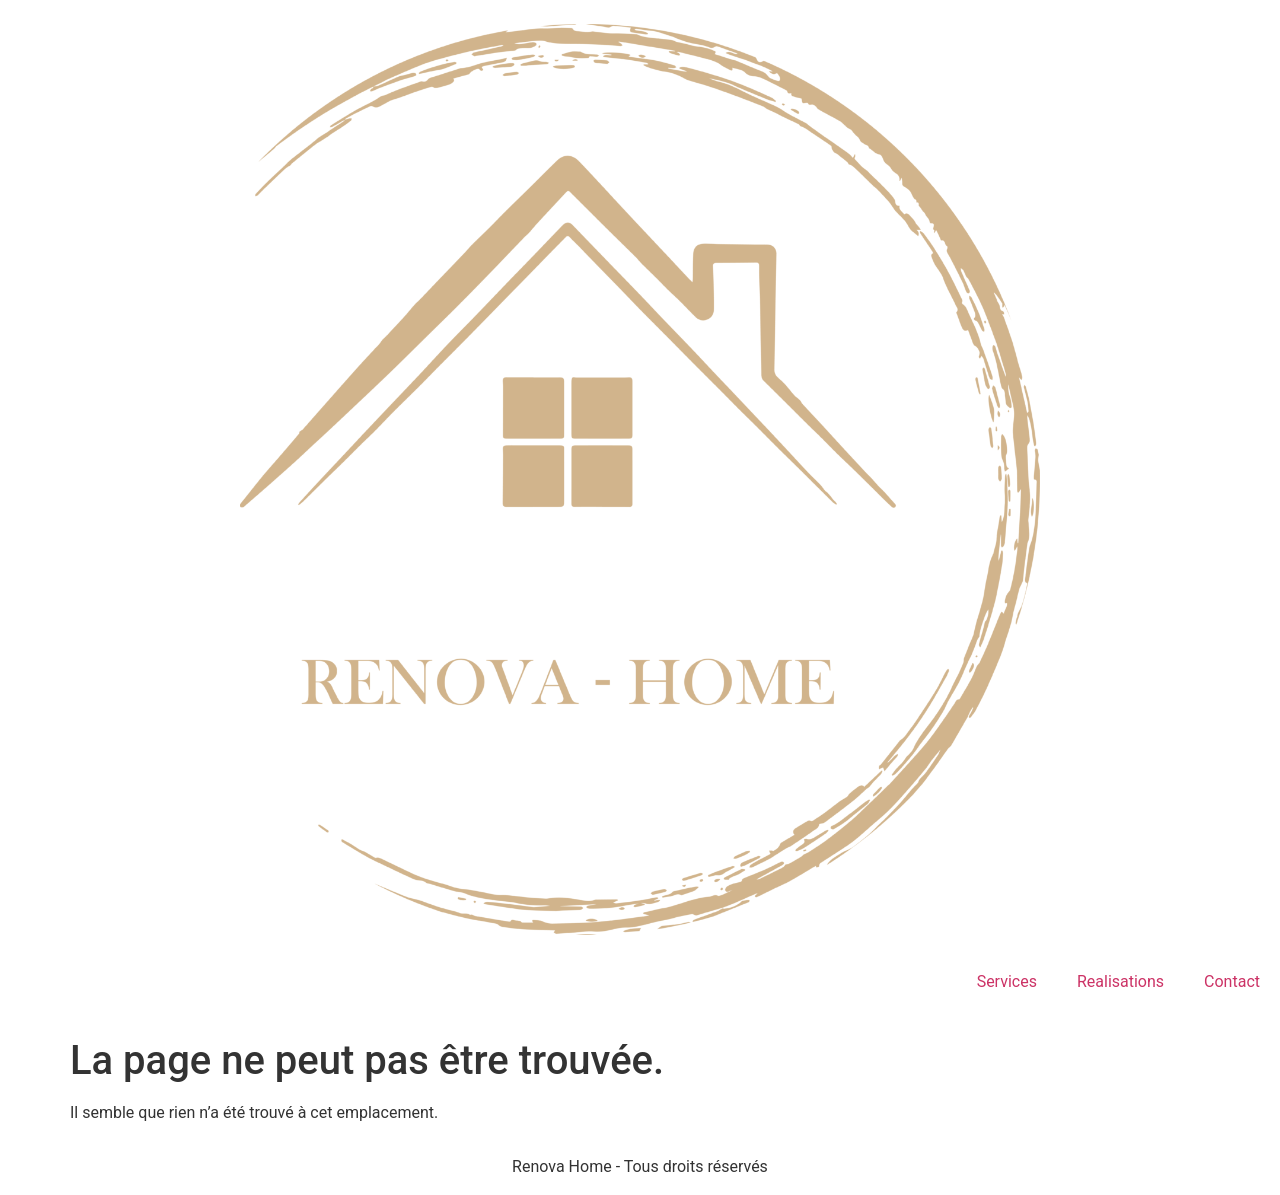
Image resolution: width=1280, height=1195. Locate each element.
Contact (1232, 981)
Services (1007, 981)
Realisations (1120, 981)
